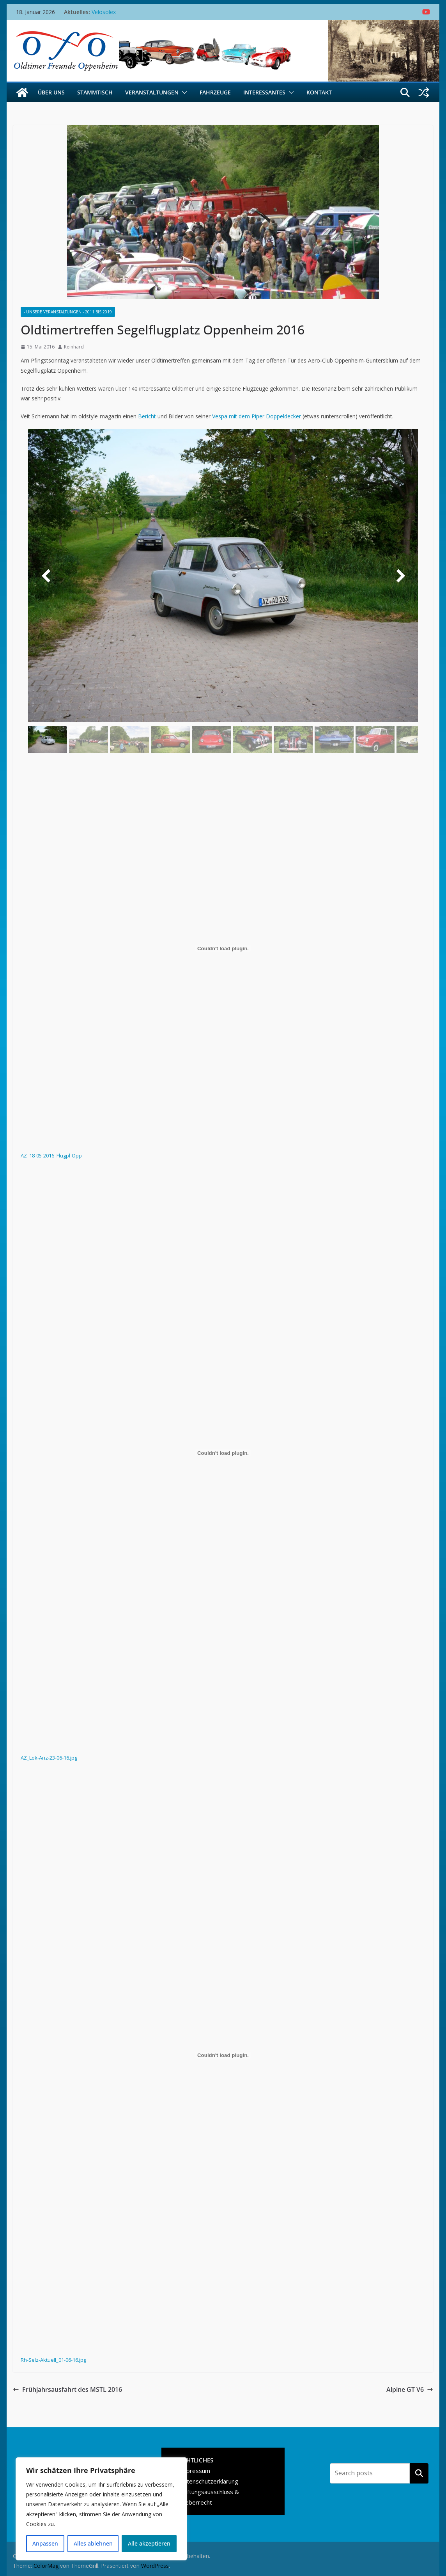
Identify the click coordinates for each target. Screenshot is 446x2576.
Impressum (194, 2471)
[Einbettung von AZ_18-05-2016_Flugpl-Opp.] (223, 948)
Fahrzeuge (215, 92)
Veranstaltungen (152, 92)
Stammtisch (95, 92)
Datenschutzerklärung (208, 2481)
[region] (101, 2508)
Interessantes (264, 92)
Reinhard (74, 346)
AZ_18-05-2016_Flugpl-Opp (51, 1155)
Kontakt (319, 92)
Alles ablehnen (93, 2543)
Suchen (419, 2473)
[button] (183, 92)
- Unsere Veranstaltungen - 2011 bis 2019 (68, 312)
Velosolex (104, 12)
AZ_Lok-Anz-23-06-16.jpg (49, 1757)
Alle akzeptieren (149, 2543)
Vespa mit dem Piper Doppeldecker (256, 416)
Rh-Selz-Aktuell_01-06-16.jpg (53, 2359)
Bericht (147, 416)
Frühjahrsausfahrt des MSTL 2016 (67, 2389)
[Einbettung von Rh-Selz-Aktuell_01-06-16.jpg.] (223, 2055)
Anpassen (45, 2543)
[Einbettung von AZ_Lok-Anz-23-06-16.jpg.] (223, 1453)
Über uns (51, 92)
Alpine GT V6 (409, 2389)
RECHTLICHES (194, 2460)
